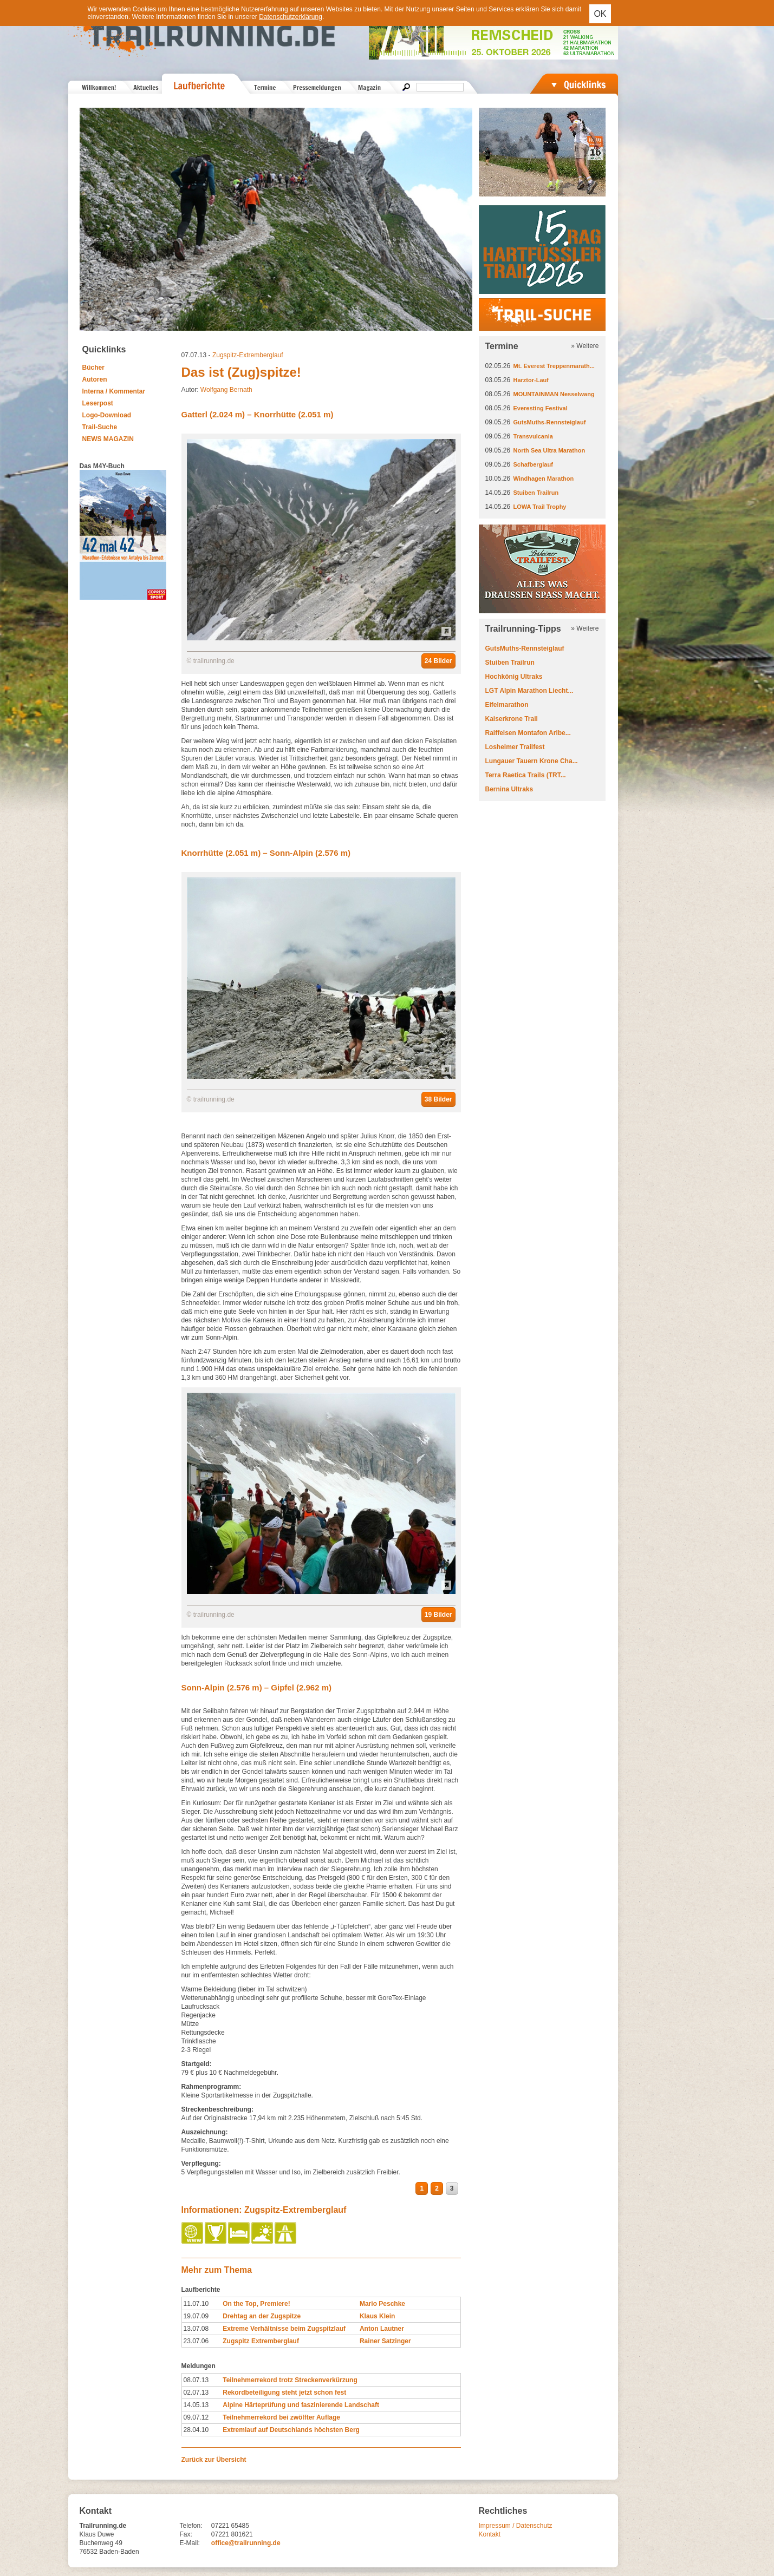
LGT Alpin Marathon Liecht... (529, 690)
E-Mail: (190, 2543)
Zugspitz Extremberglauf (261, 2341)
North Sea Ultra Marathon (549, 450)
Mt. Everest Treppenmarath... (554, 366)
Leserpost (97, 403)
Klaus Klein (377, 2316)
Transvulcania (533, 436)
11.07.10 (196, 2304)
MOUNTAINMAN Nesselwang (554, 394)
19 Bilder (438, 1614)
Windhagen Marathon (543, 478)
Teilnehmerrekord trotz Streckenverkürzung (290, 2380)
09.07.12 (196, 2417)
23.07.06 (196, 2341)
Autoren (94, 379)
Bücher (93, 367)
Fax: (186, 2534)
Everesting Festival (540, 408)
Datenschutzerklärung (290, 17)
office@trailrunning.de (246, 2543)
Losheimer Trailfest (515, 747)
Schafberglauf (533, 464)
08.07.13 (196, 2380)
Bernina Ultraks (509, 789)
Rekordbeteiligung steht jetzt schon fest (284, 2392)
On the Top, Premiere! (256, 2304)
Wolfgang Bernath (226, 390)
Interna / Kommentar (114, 391)
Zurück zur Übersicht (213, 2459)
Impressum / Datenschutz (515, 2525)
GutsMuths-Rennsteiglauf (549, 422)
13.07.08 (196, 2328)
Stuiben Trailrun (536, 492)
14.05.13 (196, 2405)
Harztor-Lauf (531, 380)
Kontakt (490, 2534)
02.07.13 (196, 2392)
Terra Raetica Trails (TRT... (525, 775)
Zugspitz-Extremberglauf (247, 355)
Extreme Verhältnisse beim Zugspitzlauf (284, 2328)
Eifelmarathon (507, 705)
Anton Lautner (382, 2328)
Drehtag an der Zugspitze (262, 2316)
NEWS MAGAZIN (108, 439)
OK (600, 13)
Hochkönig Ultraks (514, 676)
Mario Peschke (382, 2304)
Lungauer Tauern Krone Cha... (531, 761)
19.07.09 (196, 2316)
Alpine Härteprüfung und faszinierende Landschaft (301, 2405)
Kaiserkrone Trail (511, 719)
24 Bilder (438, 661)
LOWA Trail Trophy (540, 506)
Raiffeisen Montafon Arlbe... (528, 733)
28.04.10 (196, 2430)
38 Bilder (438, 1099)
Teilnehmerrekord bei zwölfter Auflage (281, 2417)
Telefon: (191, 2525)
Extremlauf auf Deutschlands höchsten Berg (291, 2430)
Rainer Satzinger (385, 2341)
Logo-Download (107, 415)
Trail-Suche (100, 427)
